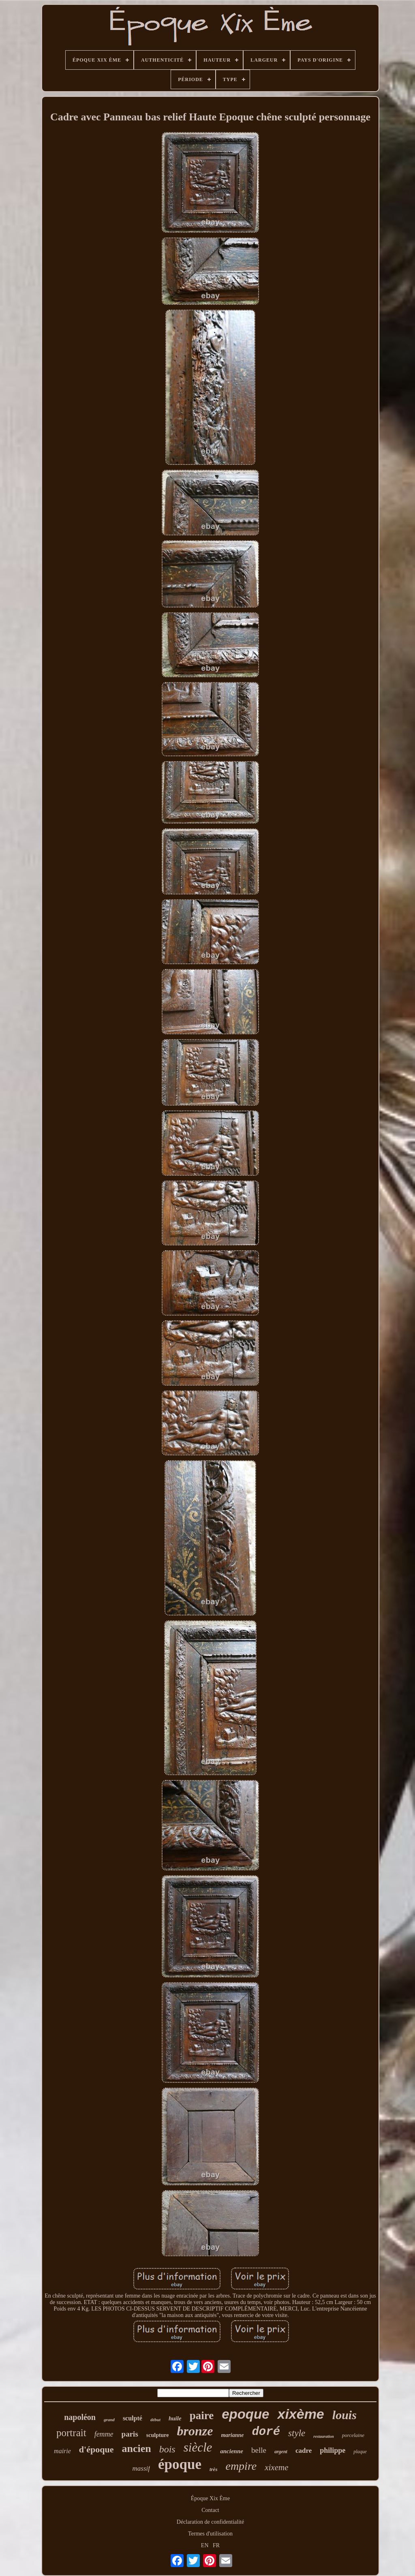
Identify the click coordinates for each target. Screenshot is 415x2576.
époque (179, 2464)
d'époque (96, 2449)
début (155, 2419)
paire (202, 2415)
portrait (71, 2432)
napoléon (80, 2417)
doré (266, 2432)
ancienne (231, 2451)
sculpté (132, 2418)
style (296, 2433)
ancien (136, 2448)
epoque (245, 2414)
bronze (195, 2431)
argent (280, 2451)
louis (344, 2415)
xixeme (276, 2467)
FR (216, 2545)
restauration (323, 2436)
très (214, 2469)
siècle (198, 2447)
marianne (232, 2435)
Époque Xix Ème (210, 2498)
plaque (360, 2451)
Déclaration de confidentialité (210, 2522)
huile (175, 2418)
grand (109, 2419)
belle (258, 2450)
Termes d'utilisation (210, 2534)
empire (241, 2466)
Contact (210, 2510)
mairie (62, 2451)
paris (130, 2434)
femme (103, 2434)
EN (205, 2545)
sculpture (157, 2435)
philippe (332, 2450)
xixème (300, 2414)
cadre (303, 2450)
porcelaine (353, 2435)
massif (141, 2468)
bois (167, 2449)
